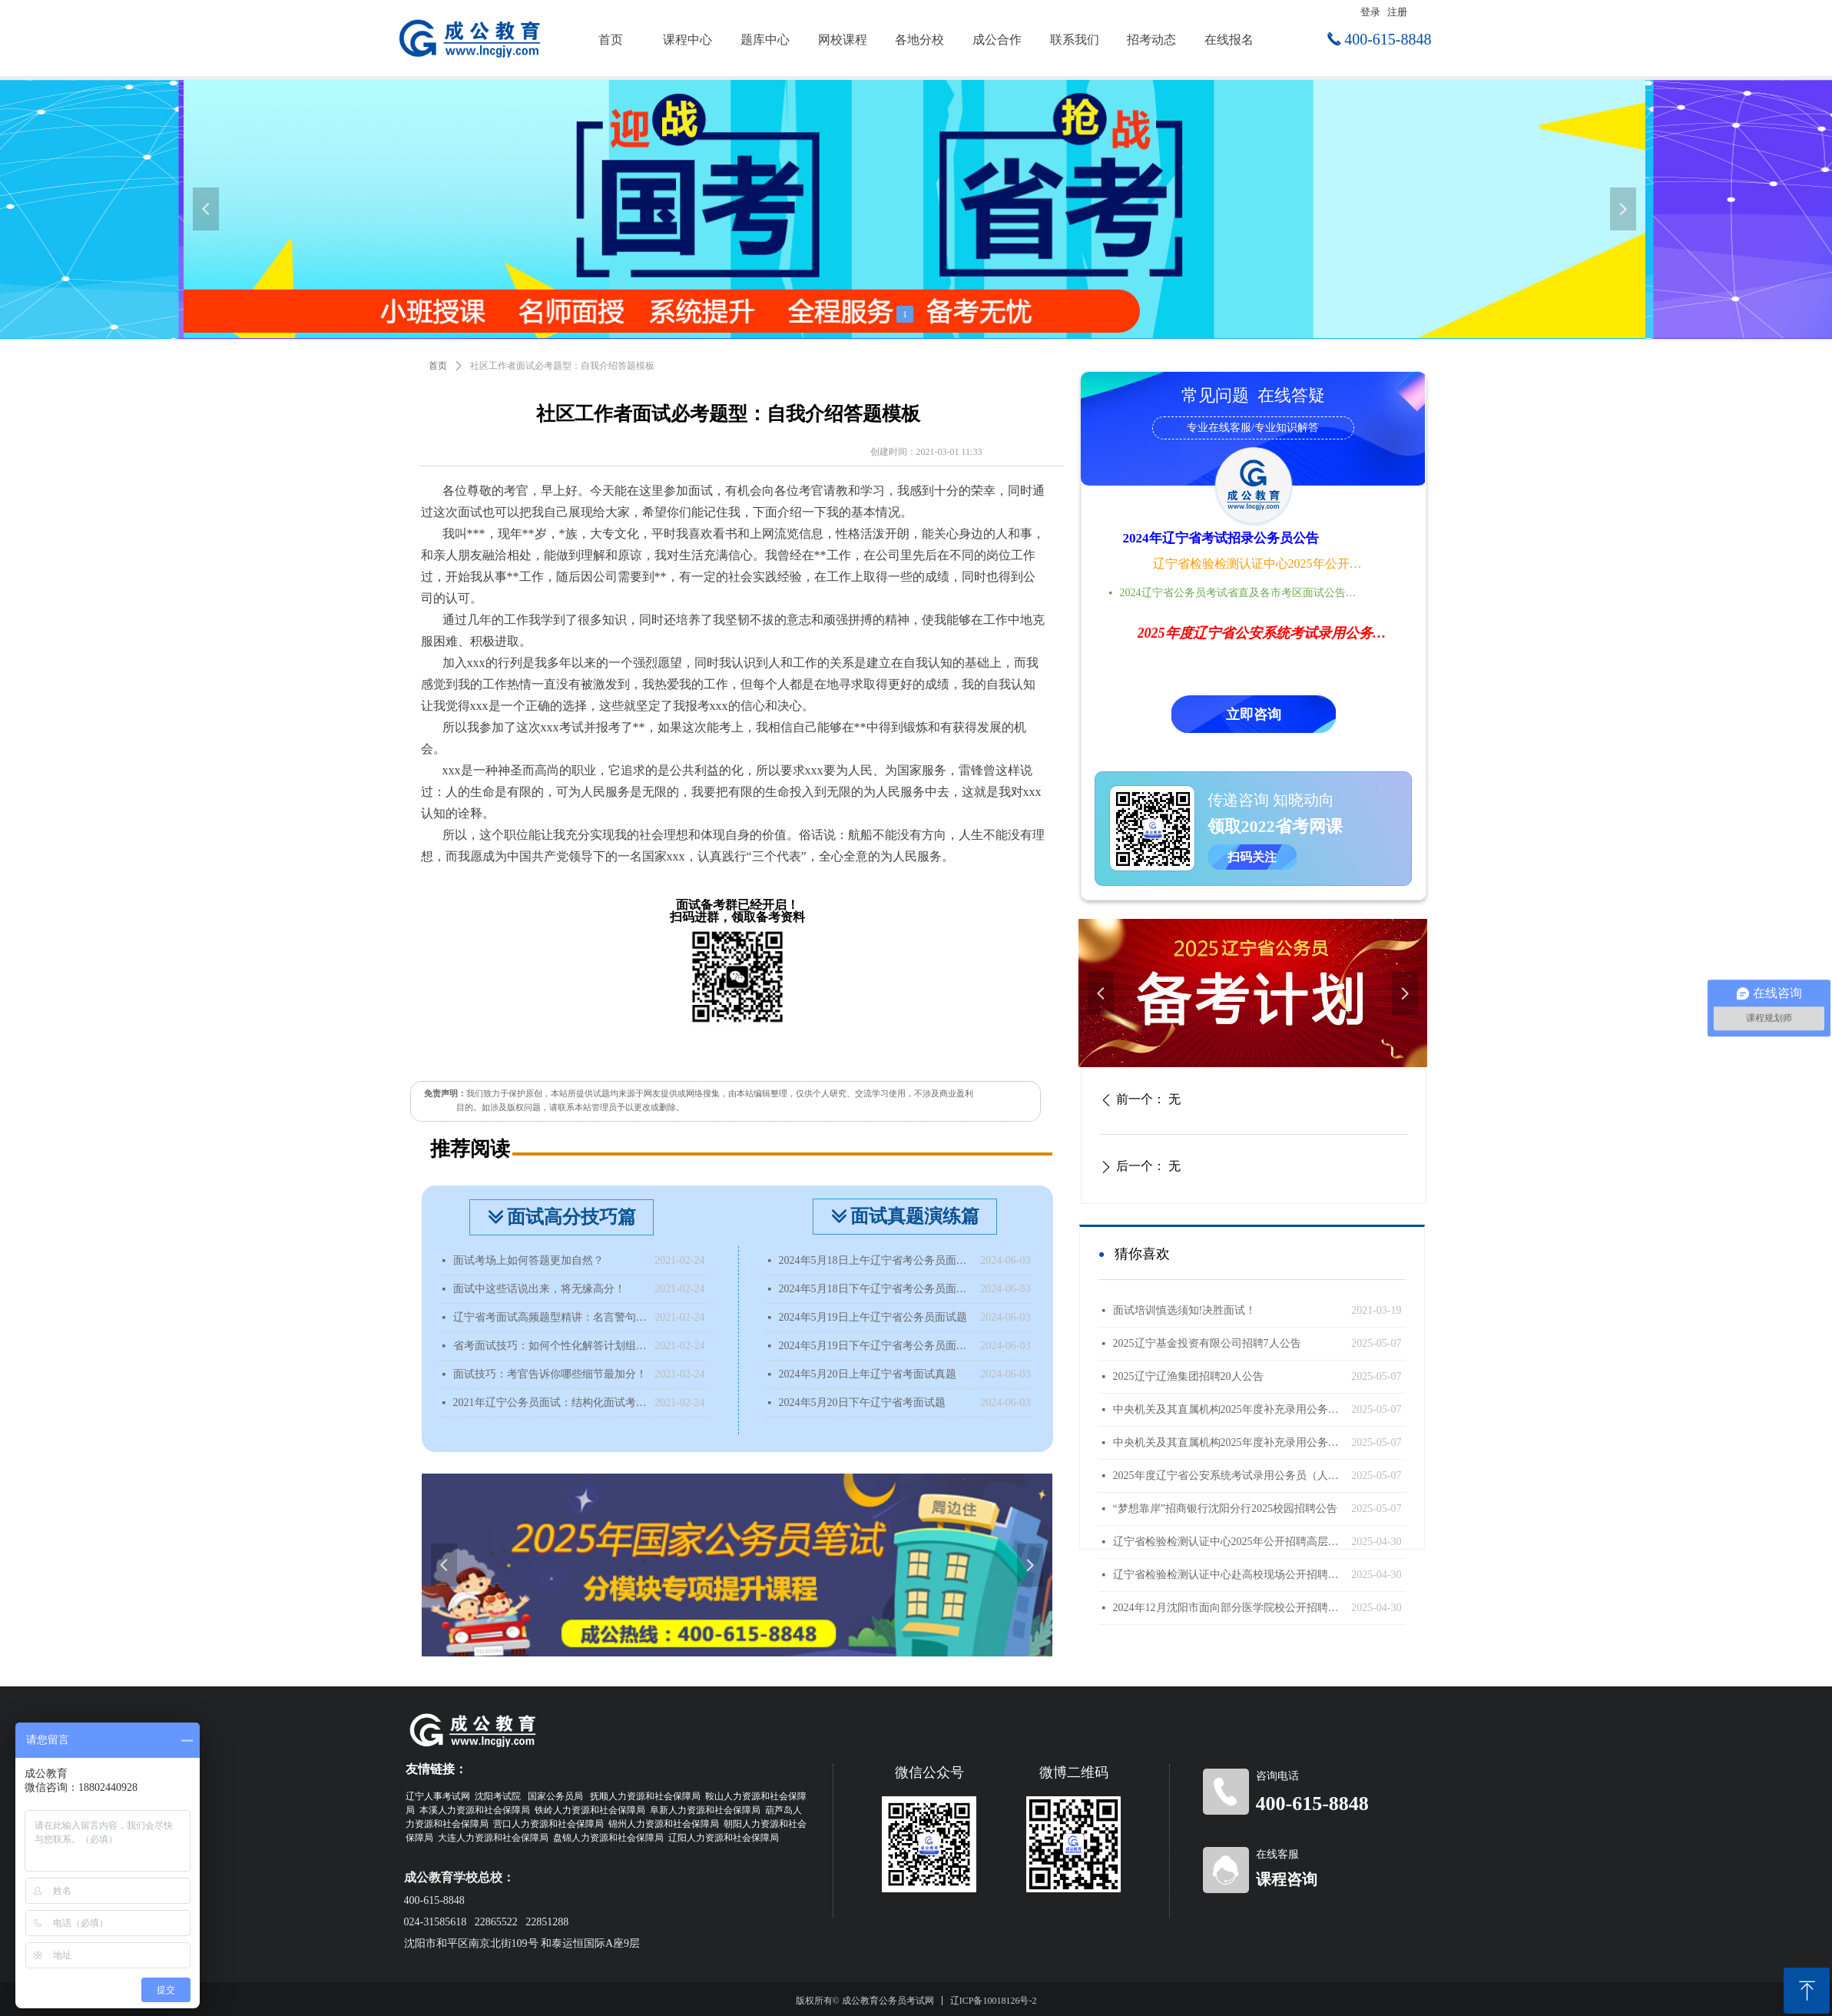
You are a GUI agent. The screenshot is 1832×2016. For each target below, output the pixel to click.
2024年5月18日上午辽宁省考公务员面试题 (876, 1260)
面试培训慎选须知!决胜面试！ (1185, 1310)
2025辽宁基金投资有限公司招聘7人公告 (1207, 1343)
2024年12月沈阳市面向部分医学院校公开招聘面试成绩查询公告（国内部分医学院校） (1228, 1607)
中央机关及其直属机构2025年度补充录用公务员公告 (1228, 1442)
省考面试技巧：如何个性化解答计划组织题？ (550, 1345)
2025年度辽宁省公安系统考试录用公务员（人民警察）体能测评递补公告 (1228, 1475)
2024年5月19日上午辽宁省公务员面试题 (873, 1317)
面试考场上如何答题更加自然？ (528, 1260)
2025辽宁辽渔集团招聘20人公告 (1188, 1376)
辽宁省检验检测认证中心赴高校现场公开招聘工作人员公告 (1228, 1574)
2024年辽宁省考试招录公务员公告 (1221, 538)
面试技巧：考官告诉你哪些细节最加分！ (550, 1374)
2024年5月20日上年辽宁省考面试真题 (867, 1374)
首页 (438, 365)
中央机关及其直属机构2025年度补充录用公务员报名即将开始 (1228, 1409)
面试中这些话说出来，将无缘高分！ (539, 1289)
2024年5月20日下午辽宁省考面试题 (862, 1402)
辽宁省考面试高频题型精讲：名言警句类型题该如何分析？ (550, 1317)
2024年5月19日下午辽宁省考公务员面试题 (876, 1345)
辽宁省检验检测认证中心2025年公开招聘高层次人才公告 (1259, 563)
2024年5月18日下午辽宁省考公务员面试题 (876, 1289)
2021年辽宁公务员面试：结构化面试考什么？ (550, 1402)
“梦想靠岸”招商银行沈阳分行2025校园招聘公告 (1225, 1508)
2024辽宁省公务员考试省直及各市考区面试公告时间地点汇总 (1243, 592)
